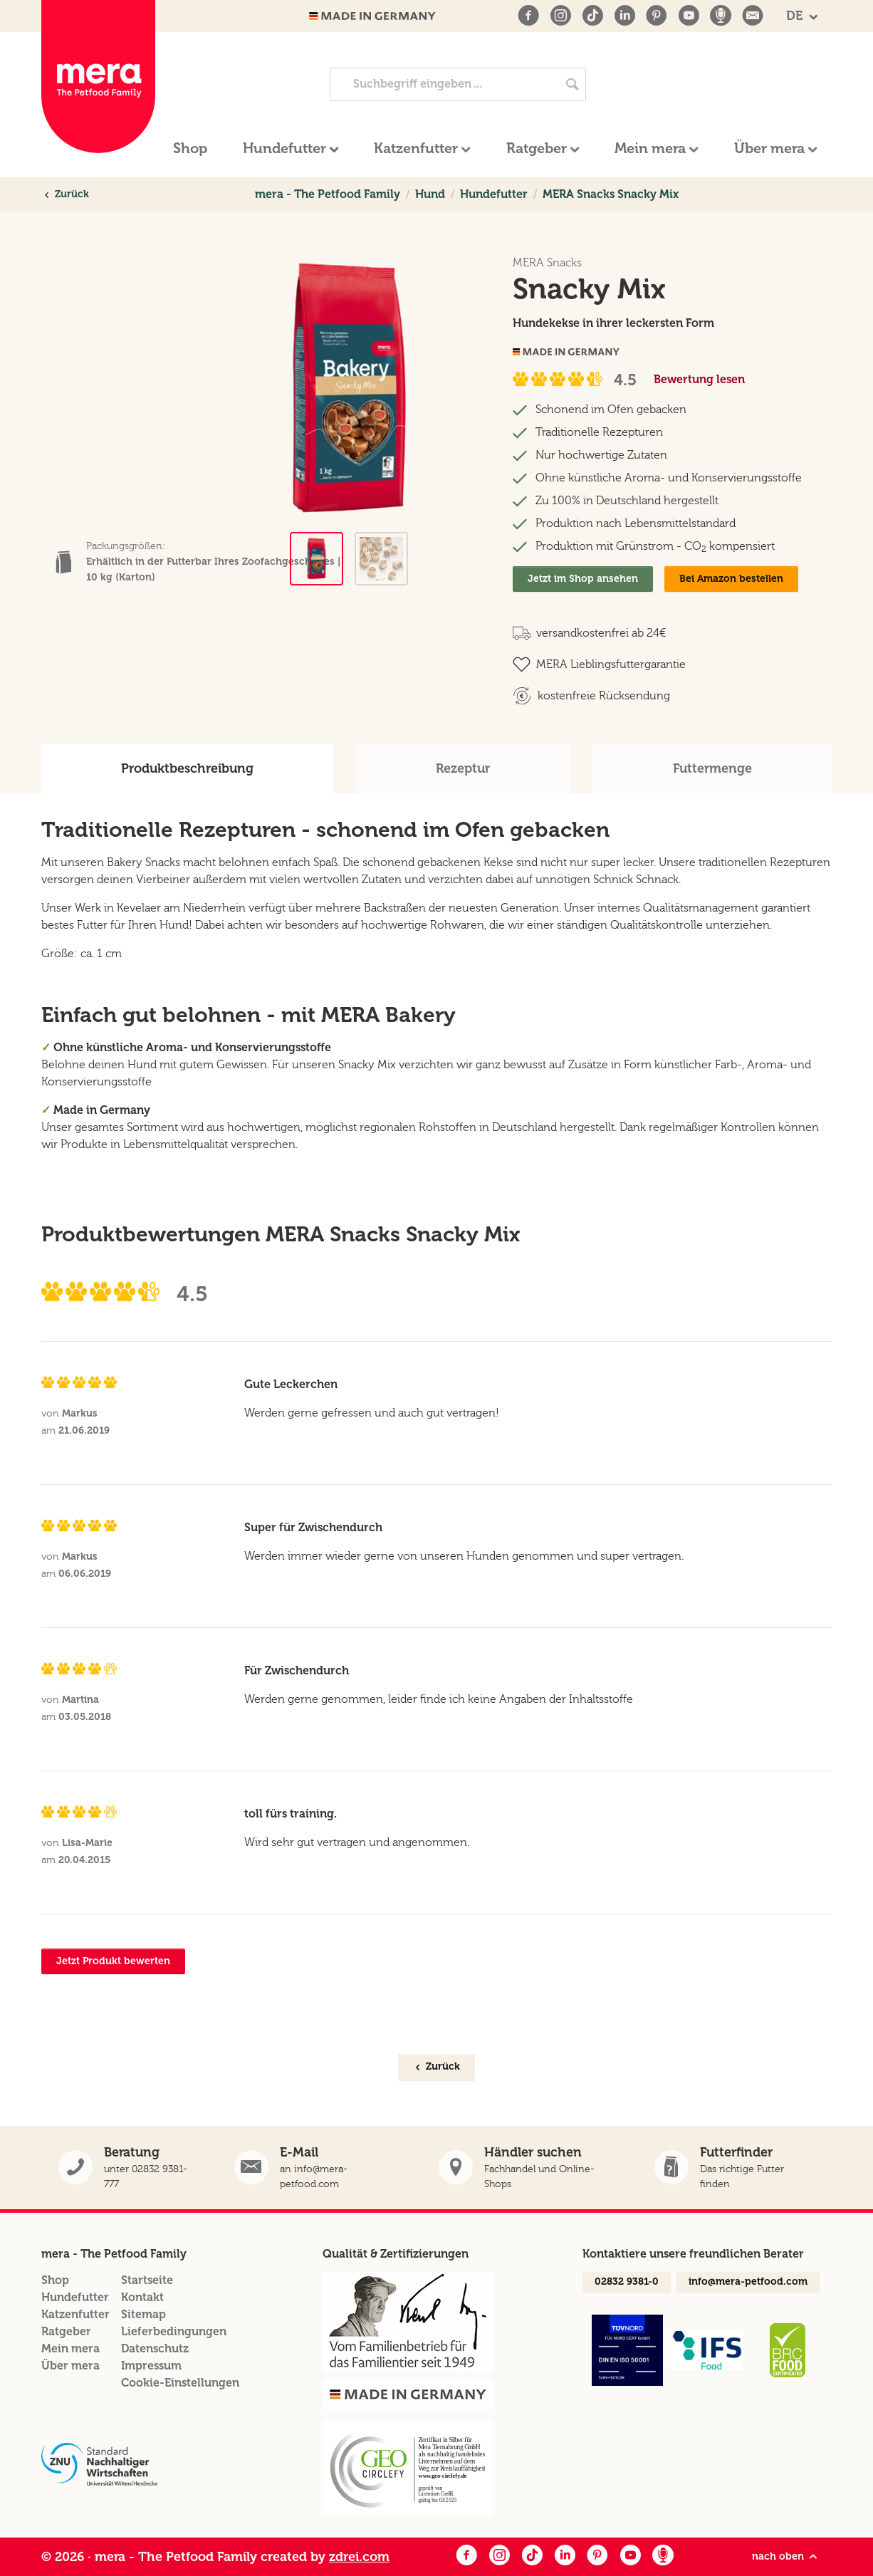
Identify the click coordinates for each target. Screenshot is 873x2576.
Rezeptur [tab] (463, 768)
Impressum (151, 2365)
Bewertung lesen (699, 379)
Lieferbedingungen (173, 2331)
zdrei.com (359, 2557)
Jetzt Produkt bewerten (113, 1961)
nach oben (786, 2556)
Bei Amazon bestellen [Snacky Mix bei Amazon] (731, 579)
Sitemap (143, 2314)
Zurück (65, 194)
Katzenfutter (75, 2314)
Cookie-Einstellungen (180, 2382)
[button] (734, 2167)
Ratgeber (66, 2331)
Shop (55, 2280)
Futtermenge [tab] (712, 768)
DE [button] (796, 16)
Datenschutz (155, 2348)
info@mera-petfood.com (748, 2281)
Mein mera (70, 2348)
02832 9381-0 (627, 2281)
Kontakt (142, 2297)
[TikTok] (592, 15)
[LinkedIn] (624, 15)
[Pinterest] (656, 15)
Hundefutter (75, 2297)
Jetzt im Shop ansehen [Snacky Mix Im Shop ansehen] (583, 579)
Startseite (147, 2280)
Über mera (70, 2365)
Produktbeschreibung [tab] (187, 768)
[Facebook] (528, 15)
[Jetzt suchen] (572, 84)
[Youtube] (688, 15)
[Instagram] (560, 15)
